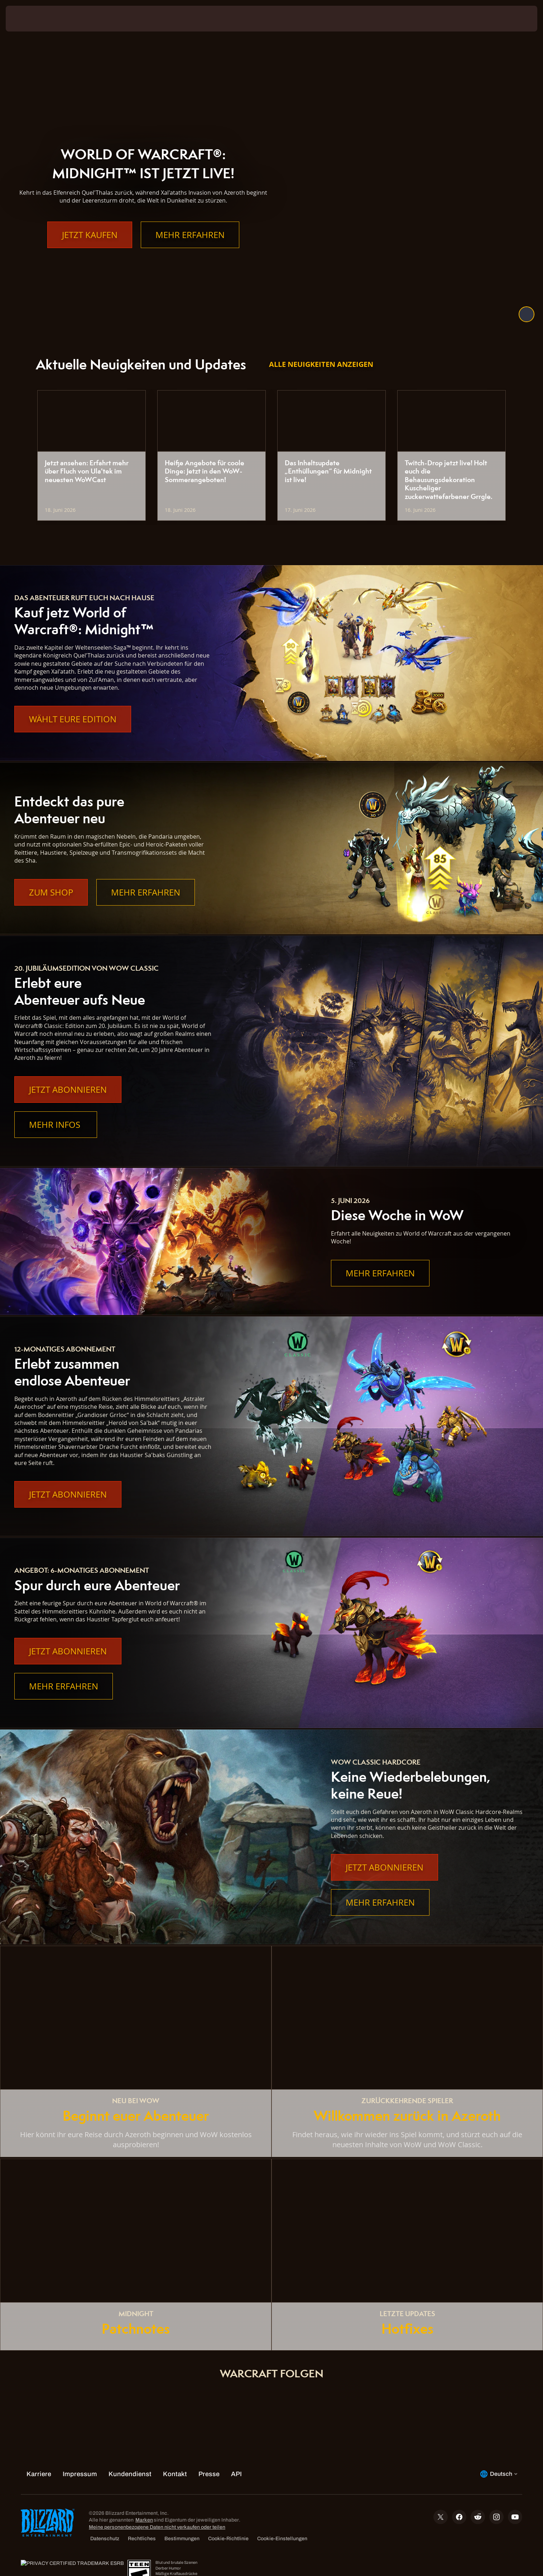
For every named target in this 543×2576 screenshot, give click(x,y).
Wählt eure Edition (72, 719)
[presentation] (32, 18)
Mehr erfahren (190, 249)
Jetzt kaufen (89, 249)
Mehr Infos (55, 1124)
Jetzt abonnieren (68, 1089)
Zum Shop (51, 892)
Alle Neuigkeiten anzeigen (321, 364)
